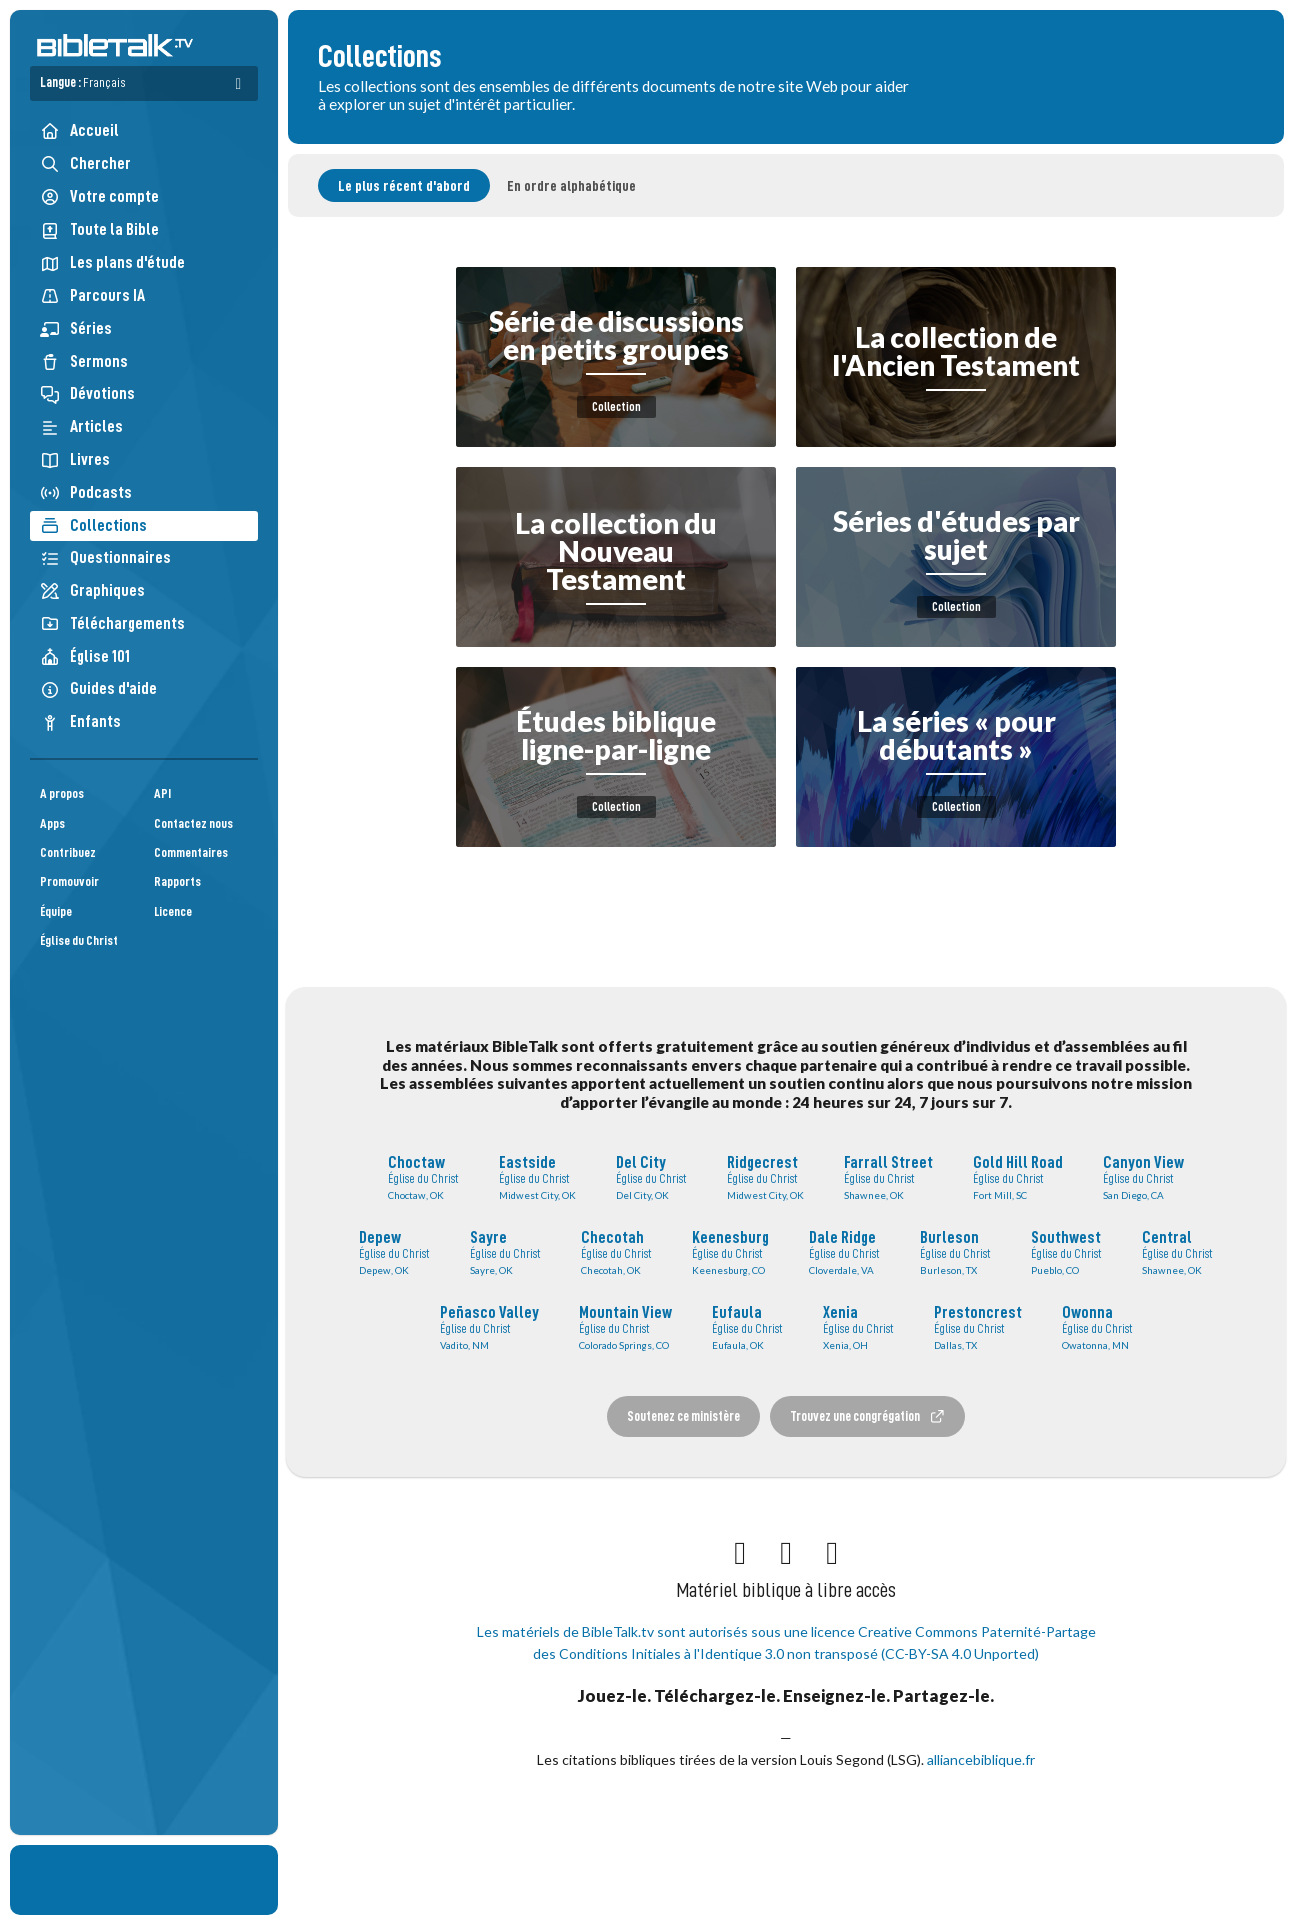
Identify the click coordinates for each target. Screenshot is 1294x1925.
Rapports (177, 881)
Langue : (83, 82)
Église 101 (85, 656)
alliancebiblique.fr (981, 1759)
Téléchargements (112, 623)
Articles (81, 426)
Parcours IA (92, 295)
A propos (62, 793)
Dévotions (87, 393)
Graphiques (92, 590)
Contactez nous (193, 823)
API (162, 793)
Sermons (84, 361)
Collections (93, 525)
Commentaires (191, 852)
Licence (173, 911)
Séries (76, 328)
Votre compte (99, 197)
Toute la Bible (99, 229)
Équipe (56, 911)
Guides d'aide (98, 688)
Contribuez (68, 852)
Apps (52, 823)
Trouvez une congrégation (868, 1416)
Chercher (85, 163)
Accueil (79, 130)
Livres (75, 459)
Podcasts (86, 492)
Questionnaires (105, 557)
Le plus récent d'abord (404, 186)
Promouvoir (69, 881)
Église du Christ (79, 940)
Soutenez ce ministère (683, 1416)
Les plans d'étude (112, 262)
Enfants (80, 721)
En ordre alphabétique (571, 186)
